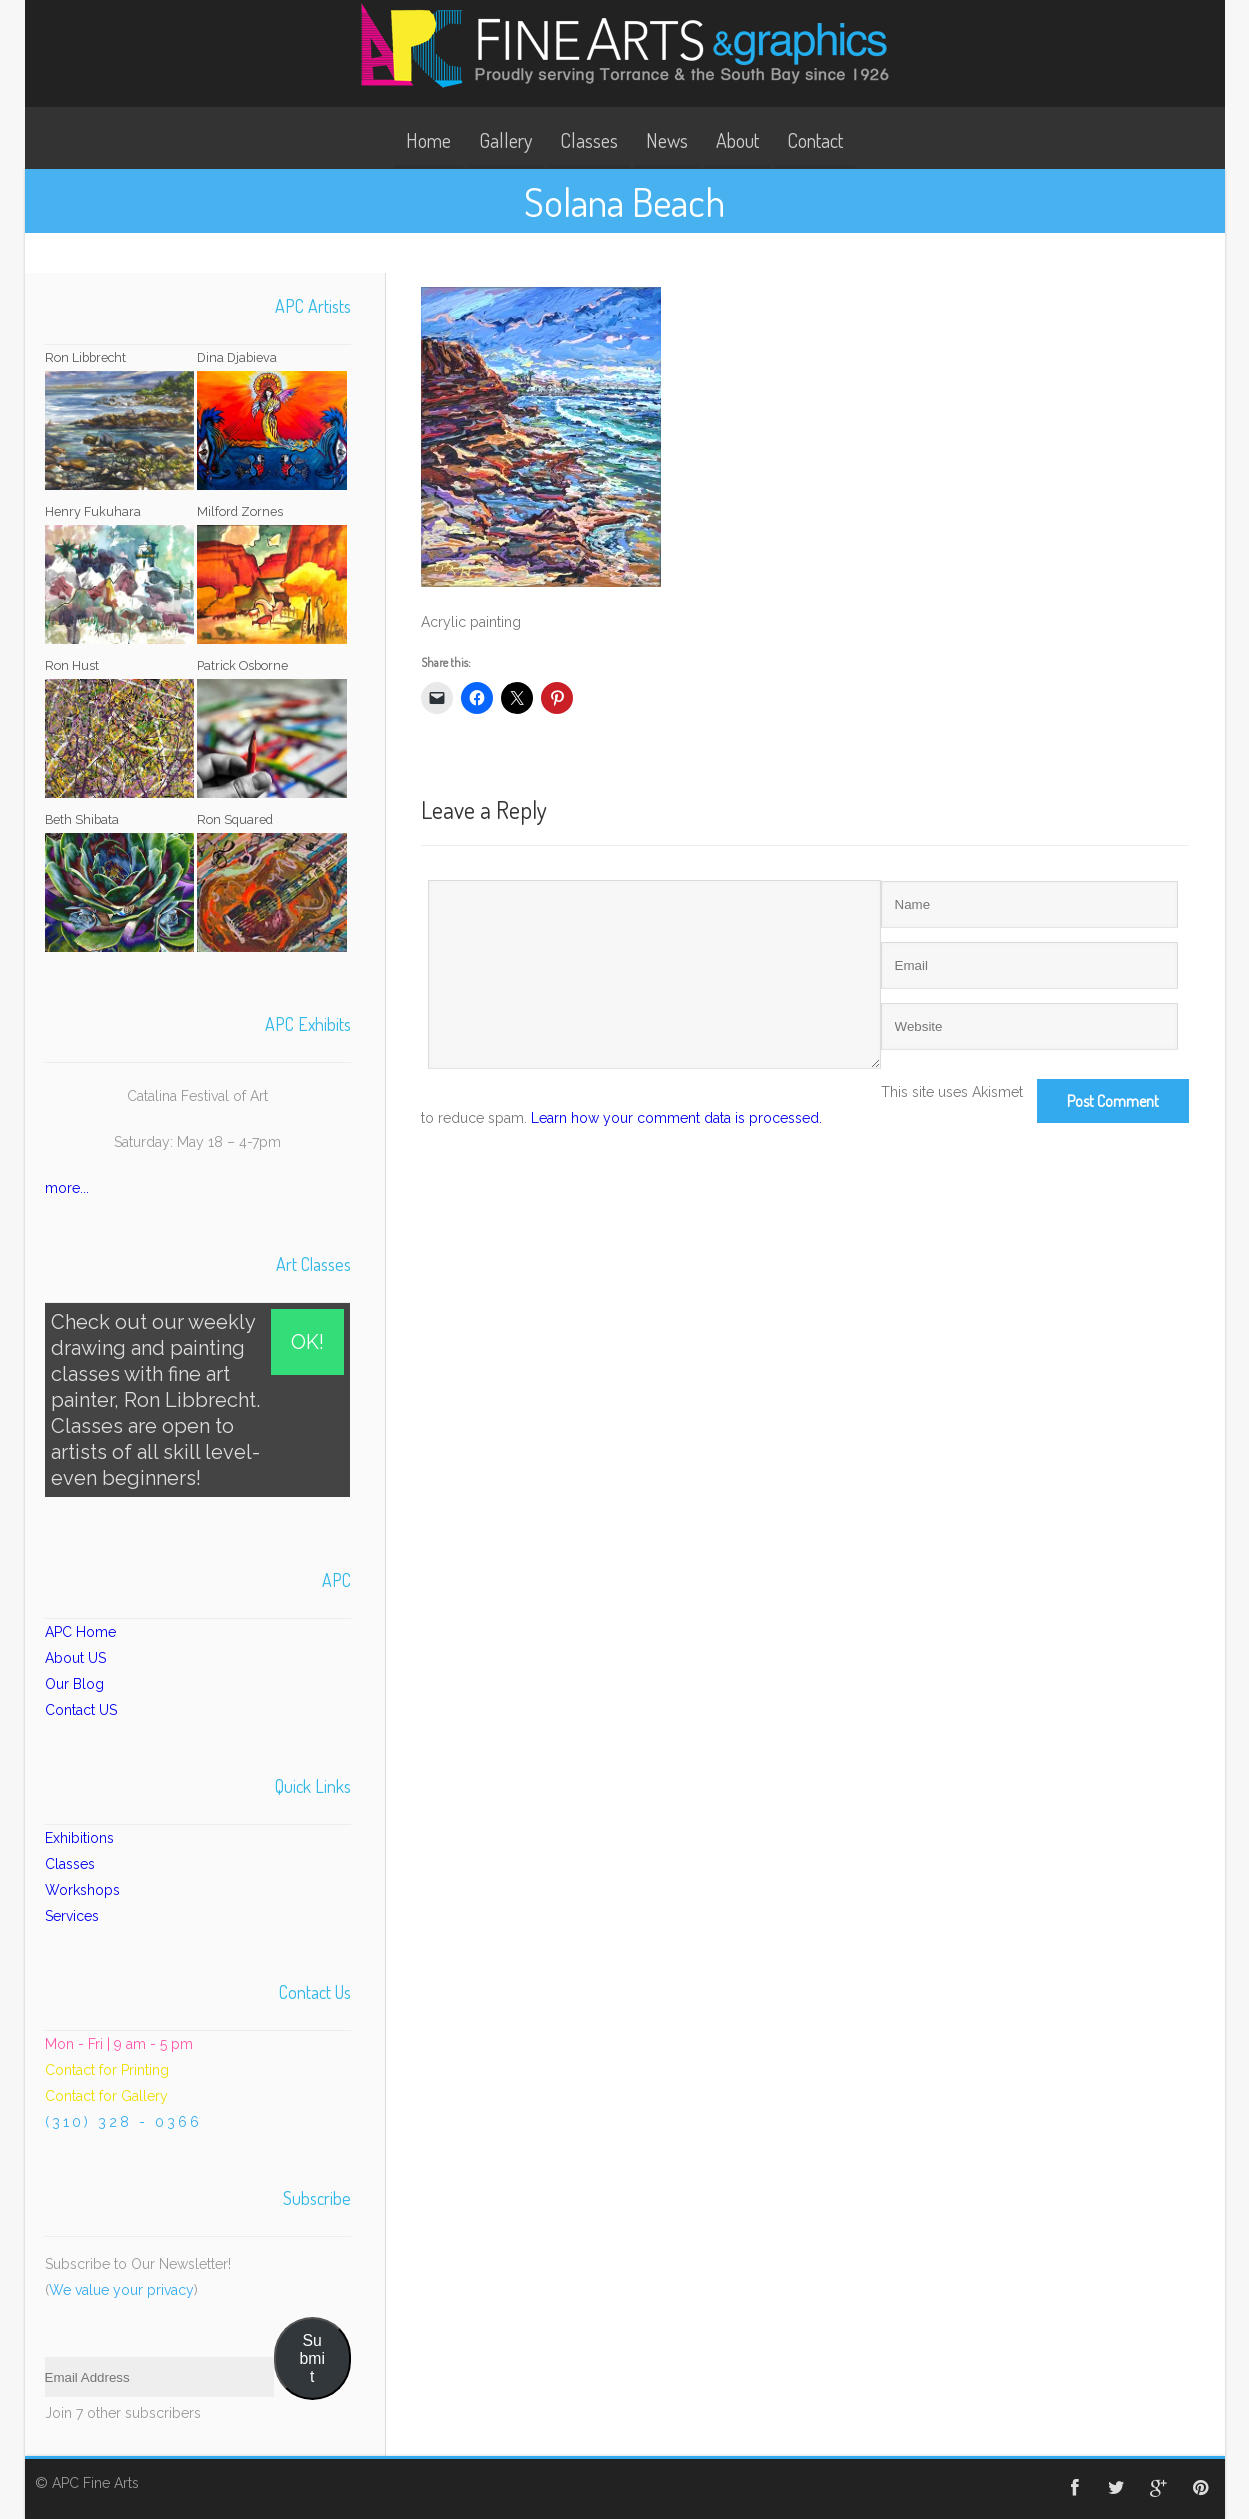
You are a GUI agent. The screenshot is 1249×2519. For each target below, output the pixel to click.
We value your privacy (121, 2290)
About (737, 140)
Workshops (82, 1890)
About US (75, 1658)
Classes (589, 140)
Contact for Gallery (106, 2096)
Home (428, 140)
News (667, 140)
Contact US (81, 1710)
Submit (312, 2358)
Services (72, 1916)
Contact (815, 140)
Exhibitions (79, 1838)
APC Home (80, 1632)
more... (67, 1188)
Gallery (505, 140)
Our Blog (74, 1684)
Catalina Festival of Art (197, 1096)
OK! (307, 1342)
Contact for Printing (107, 2070)
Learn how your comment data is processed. (676, 1118)
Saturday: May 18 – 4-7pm (197, 1142)
